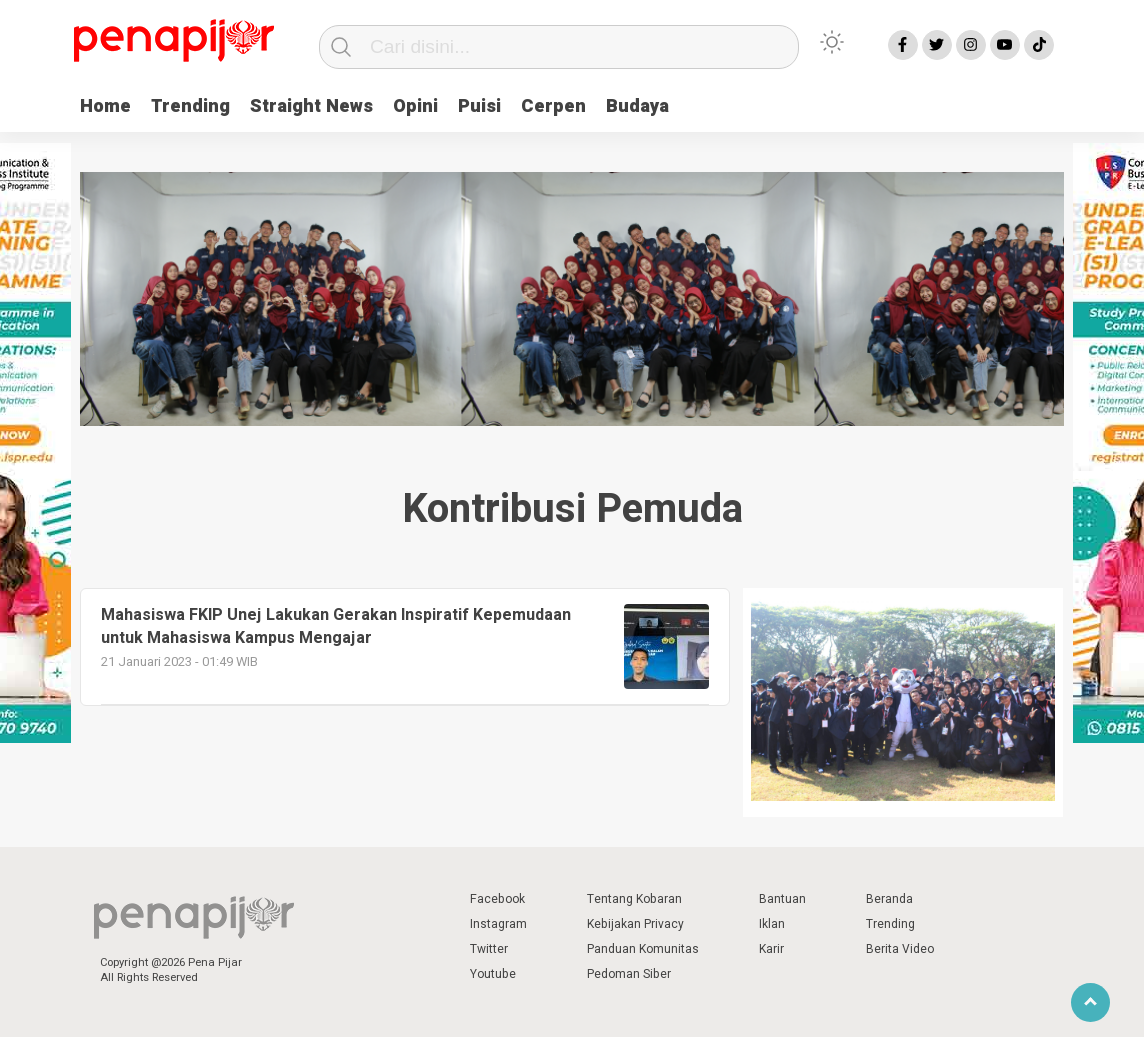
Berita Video (900, 949)
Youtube (493, 974)
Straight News (311, 106)
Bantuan (782, 899)
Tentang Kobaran (634, 899)
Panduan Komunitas (643, 949)
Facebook (497, 899)
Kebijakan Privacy (635, 924)
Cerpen (553, 106)
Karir (771, 949)
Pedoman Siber (629, 974)
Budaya (637, 106)
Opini (415, 106)
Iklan (772, 924)
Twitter (489, 949)
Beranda (889, 899)
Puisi (479, 106)
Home (105, 106)
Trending (190, 106)
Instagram (498, 924)
